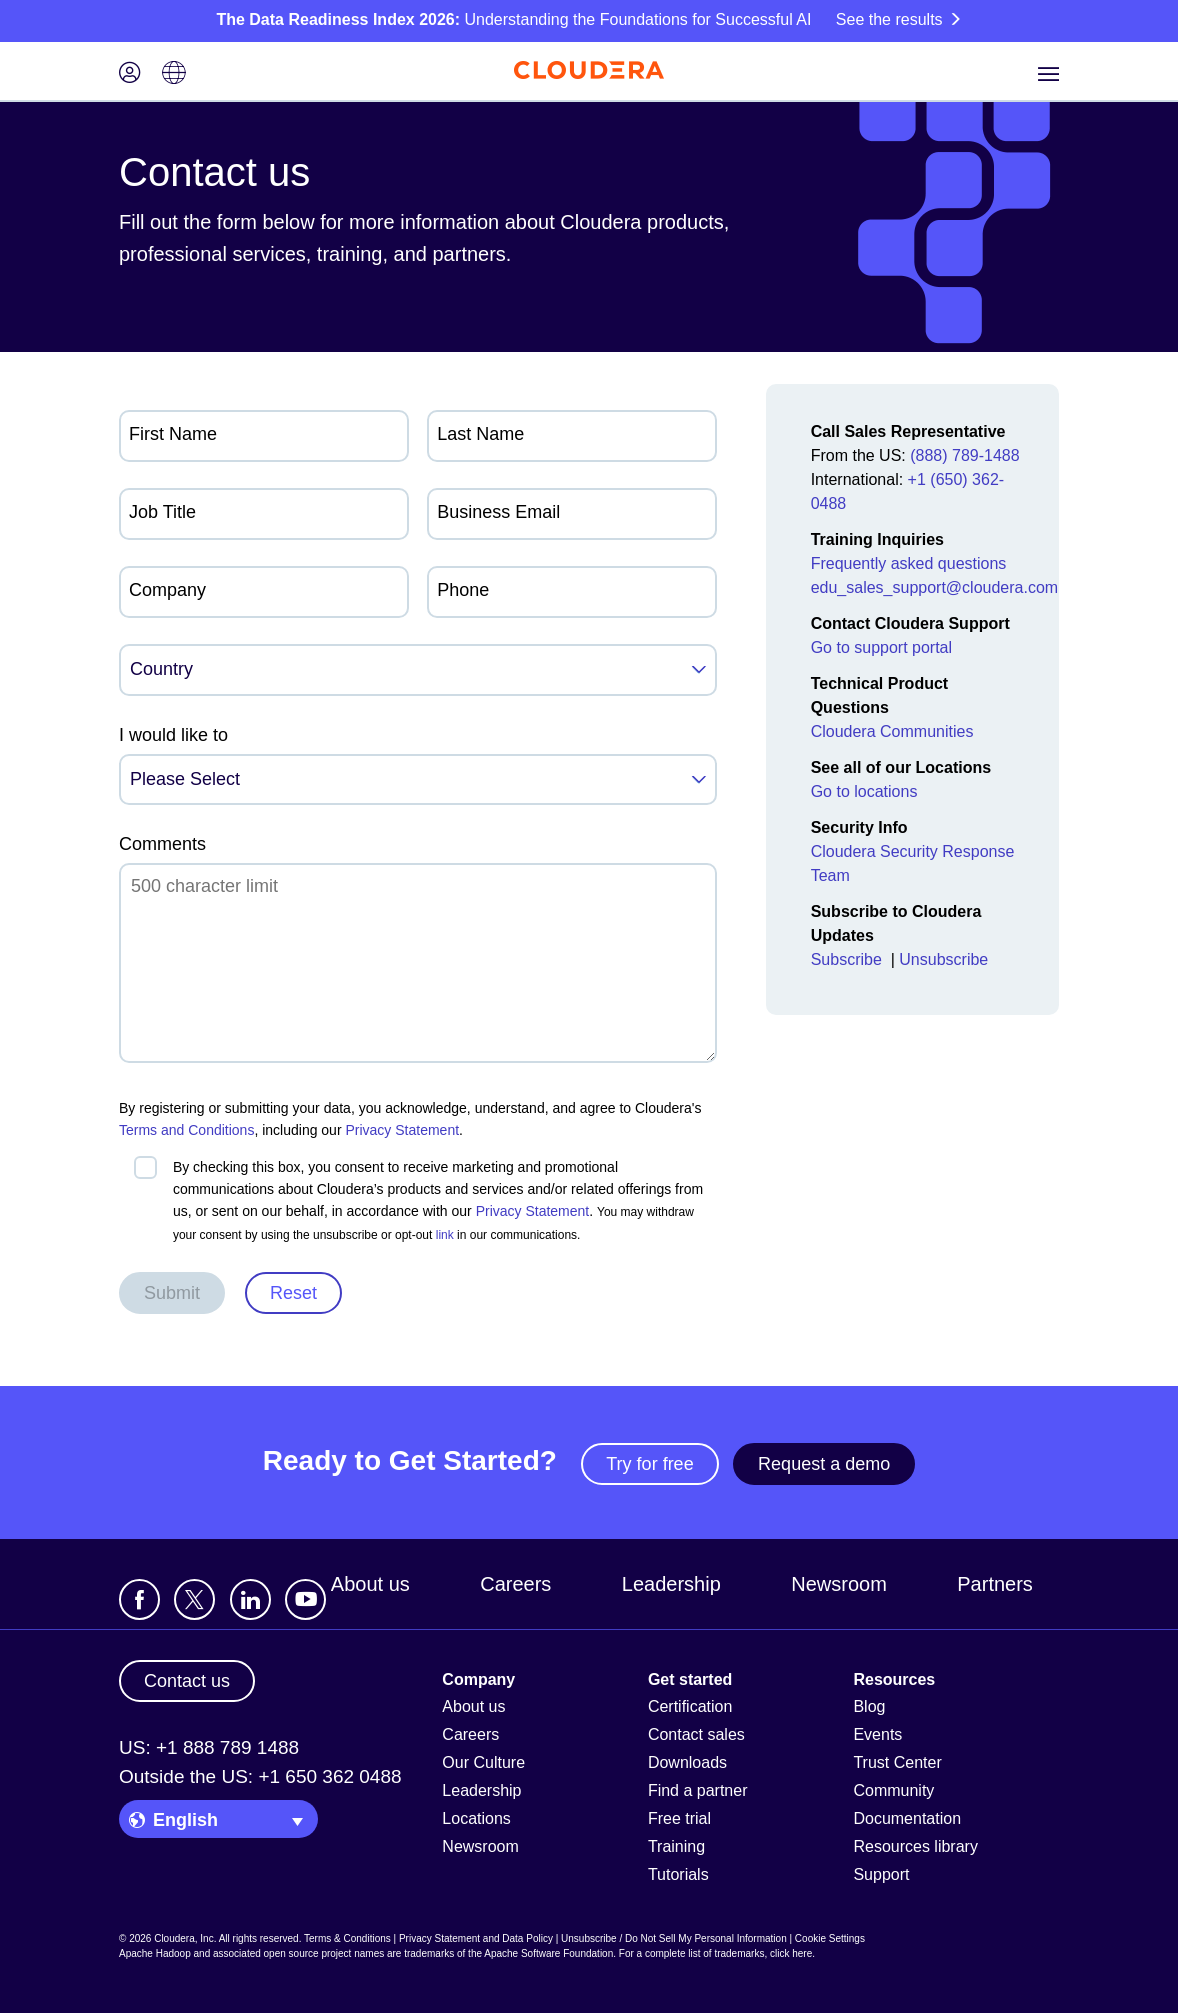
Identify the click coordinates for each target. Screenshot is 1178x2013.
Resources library (915, 1846)
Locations (476, 1818)
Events (877, 1734)
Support (881, 1874)
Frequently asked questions (909, 563)
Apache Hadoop (155, 1953)
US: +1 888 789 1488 (209, 1747)
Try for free (649, 1464)
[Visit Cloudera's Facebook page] (139, 1599)
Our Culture (483, 1762)
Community (893, 1790)
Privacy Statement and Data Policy (476, 1938)
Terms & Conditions (347, 1938)
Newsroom (839, 1584)
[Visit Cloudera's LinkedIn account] (250, 1599)
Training (676, 1846)
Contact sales (696, 1734)
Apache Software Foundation (548, 1953)
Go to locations (864, 791)
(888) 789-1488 (964, 455)
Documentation (907, 1818)
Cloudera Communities (892, 731)
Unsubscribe (945, 959)
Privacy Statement (402, 1130)
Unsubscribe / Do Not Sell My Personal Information (674, 1938)
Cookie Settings (830, 1938)
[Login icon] (130, 74)
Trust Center (897, 1762)
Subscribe (849, 959)
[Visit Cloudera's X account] (194, 1599)
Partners (995, 1584)
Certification (690, 1706)
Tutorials (678, 1874)
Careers (515, 1584)
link (445, 1235)
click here (791, 1953)
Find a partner (698, 1790)
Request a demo (824, 1464)
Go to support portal (881, 647)
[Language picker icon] (174, 74)
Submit (172, 1293)
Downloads (687, 1762)
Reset (293, 1293)
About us (370, 1584)
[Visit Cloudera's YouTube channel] (305, 1599)
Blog (869, 1706)
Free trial (679, 1818)
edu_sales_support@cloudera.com (935, 587)
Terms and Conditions (186, 1130)
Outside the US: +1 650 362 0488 (260, 1776)
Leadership (671, 1584)
